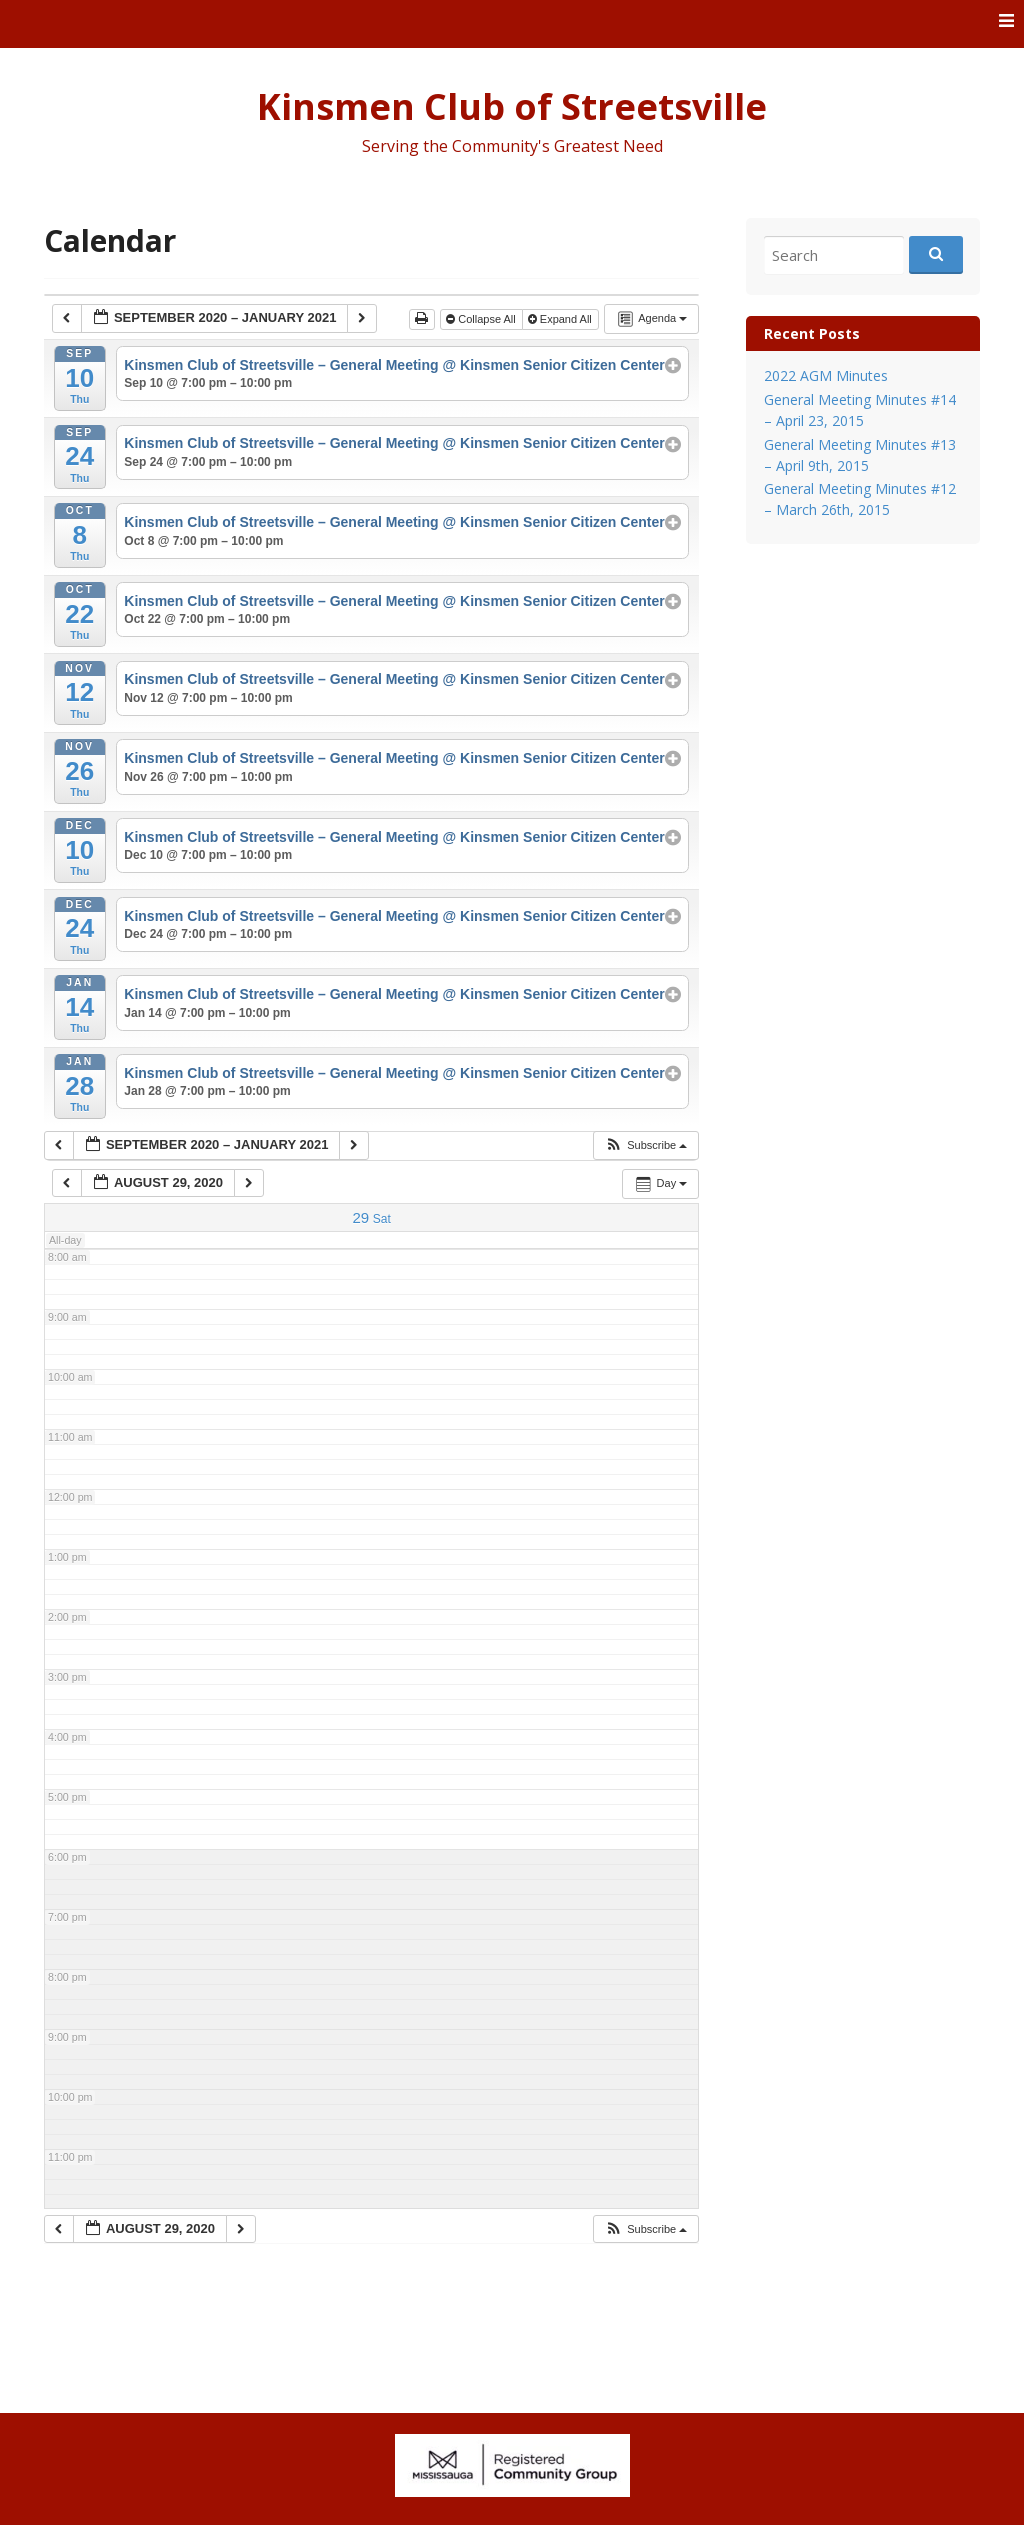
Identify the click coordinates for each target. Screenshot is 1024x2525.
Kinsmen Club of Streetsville (512, 106)
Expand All (561, 319)
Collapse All (482, 319)
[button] (645, 1145)
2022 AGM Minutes (826, 375)
